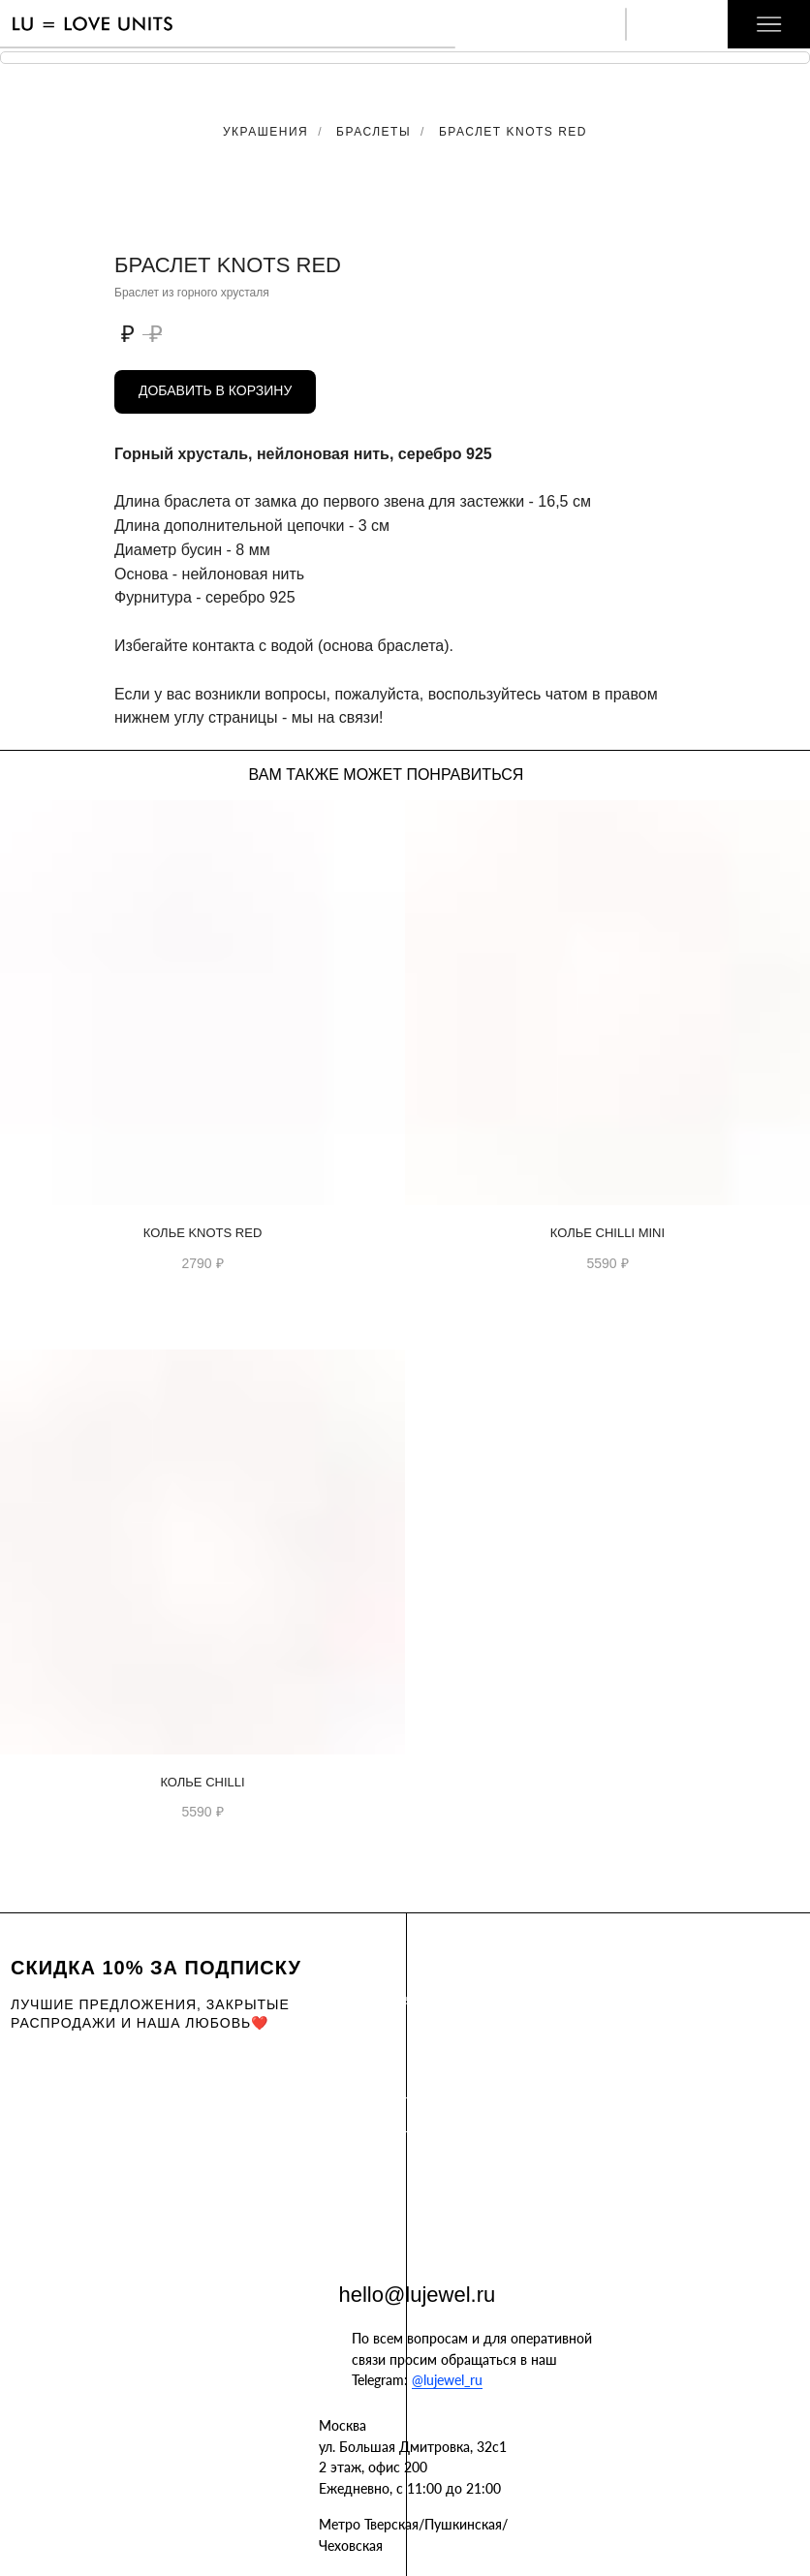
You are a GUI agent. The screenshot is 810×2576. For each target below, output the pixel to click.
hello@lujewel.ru (417, 2294)
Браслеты (373, 132)
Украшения (265, 132)
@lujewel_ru (447, 2380)
